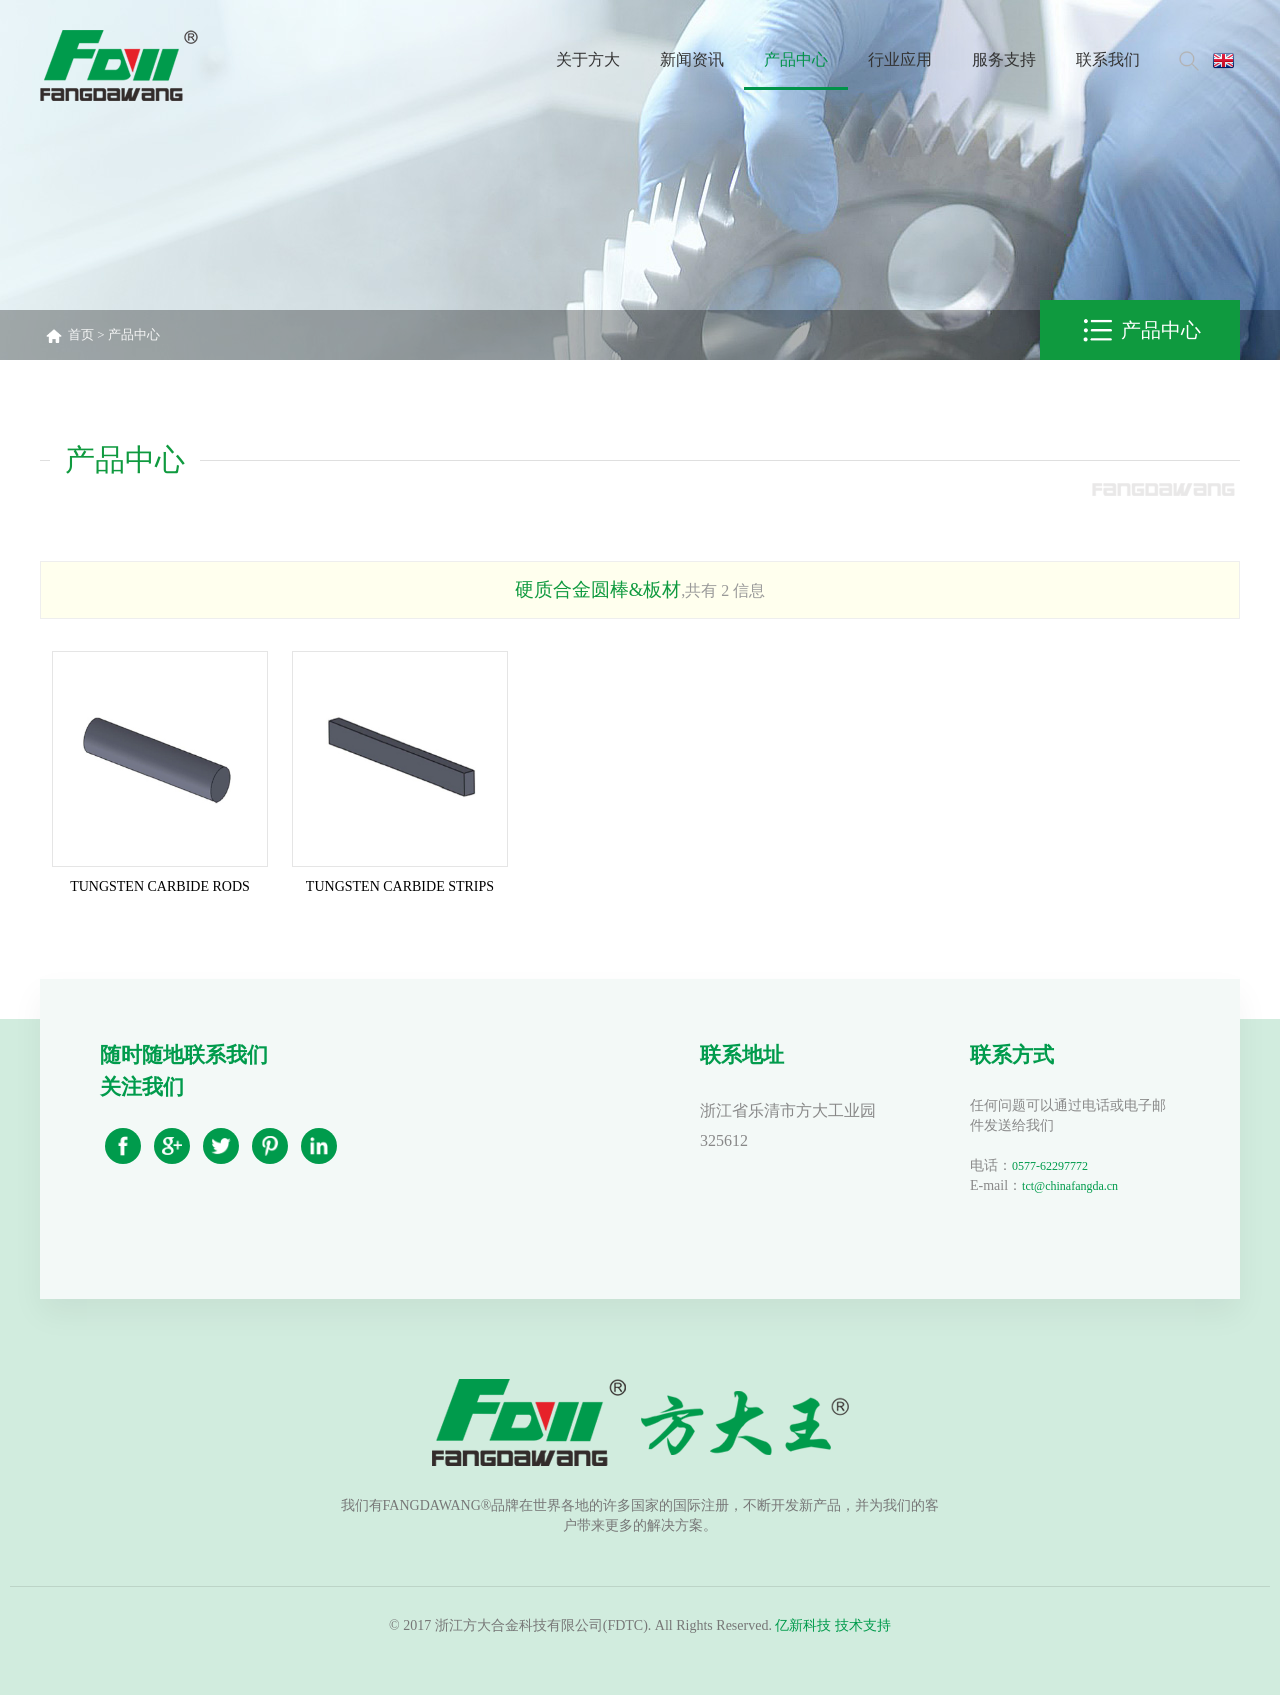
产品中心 (796, 59)
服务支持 (1004, 59)
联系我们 (1108, 59)
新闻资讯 (692, 59)
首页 (81, 334)
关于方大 (588, 59)
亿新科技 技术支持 (833, 1625)
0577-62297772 (1050, 1166)
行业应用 (900, 59)
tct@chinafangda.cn (1070, 1186)
